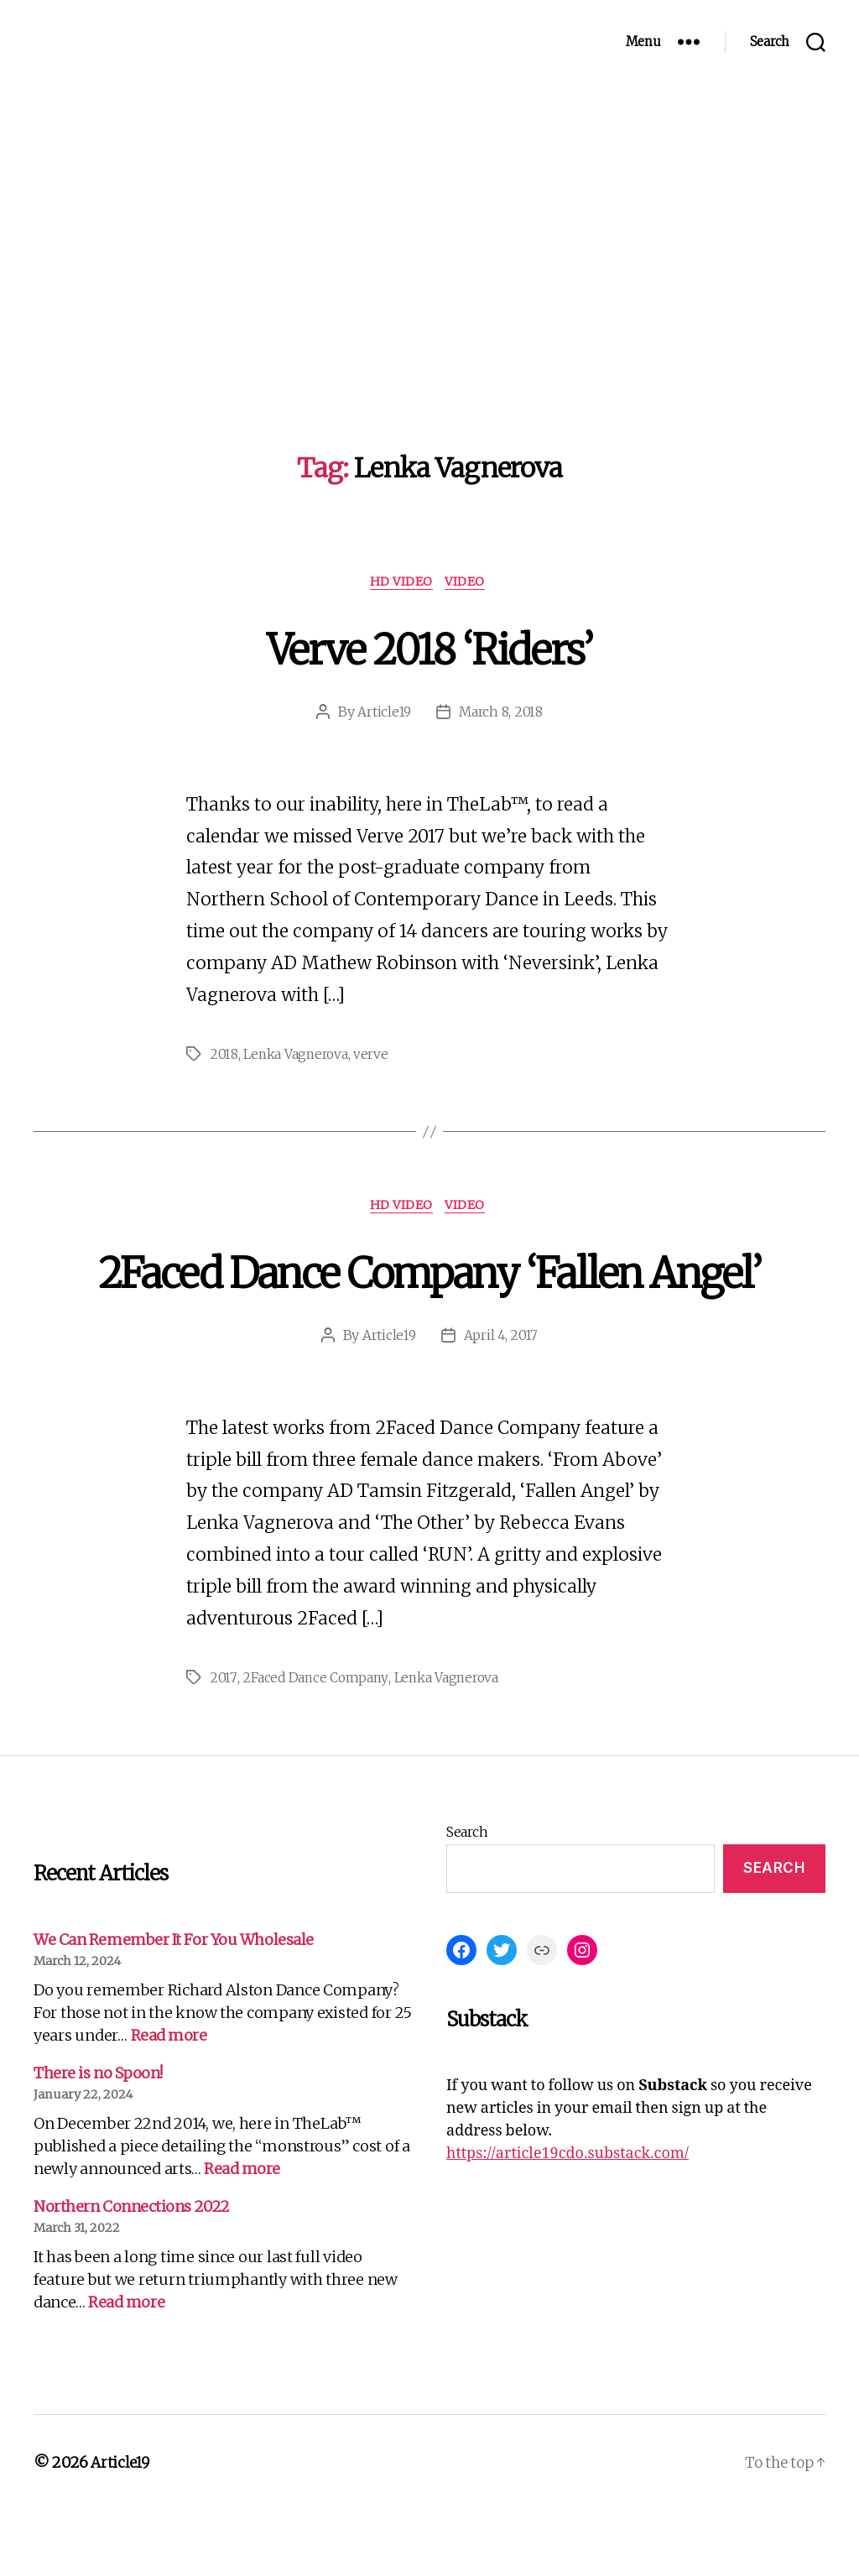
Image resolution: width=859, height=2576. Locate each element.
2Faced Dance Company (316, 1744)
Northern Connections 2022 (132, 2272)
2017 (223, 1744)
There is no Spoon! (98, 2139)
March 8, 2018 (501, 714)
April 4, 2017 (501, 1401)
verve (375, 1057)
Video (470, 583)
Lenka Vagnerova (297, 1057)
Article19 (384, 714)
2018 (224, 1057)
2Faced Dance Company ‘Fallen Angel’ (429, 1304)
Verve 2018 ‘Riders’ (429, 647)
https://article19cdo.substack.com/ (567, 2219)
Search (466, 1898)
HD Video (400, 583)
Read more (169, 2101)
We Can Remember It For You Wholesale (174, 2005)
